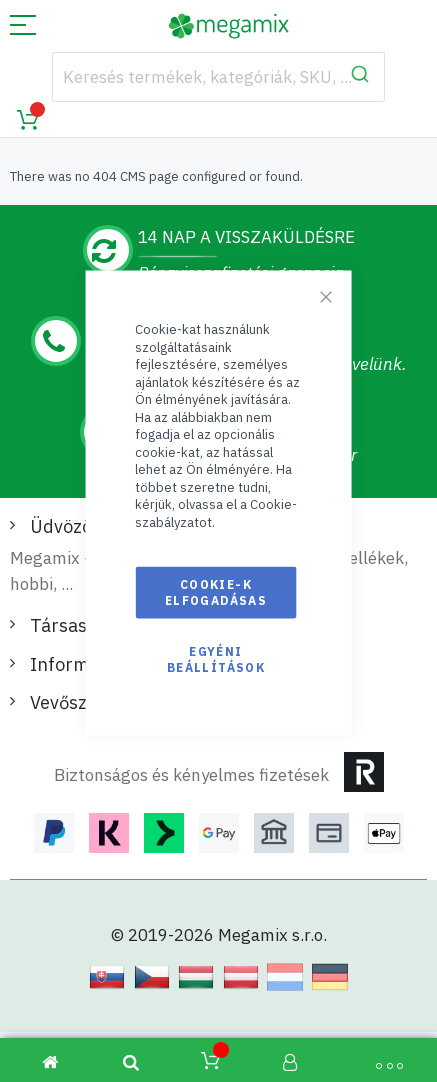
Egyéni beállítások (216, 658)
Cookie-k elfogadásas (216, 591)
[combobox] (219, 77)
